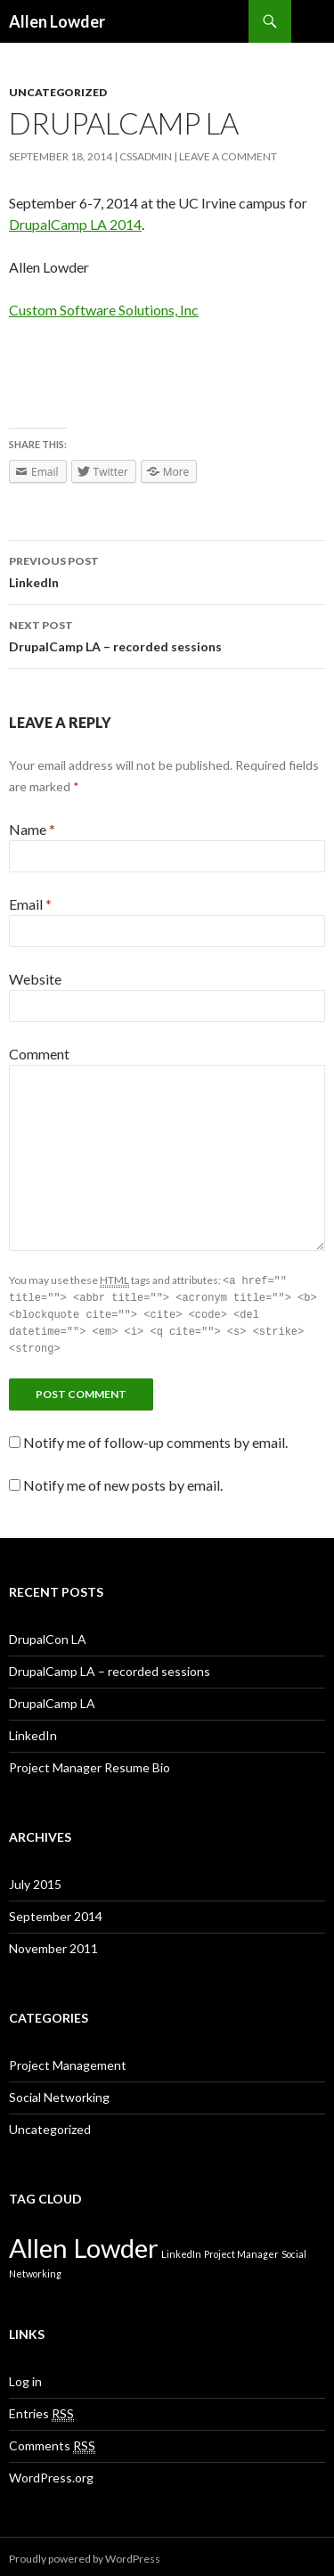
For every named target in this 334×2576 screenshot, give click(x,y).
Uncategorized (58, 92)
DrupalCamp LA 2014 (75, 224)
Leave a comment (228, 156)
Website (35, 978)
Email (30, 903)
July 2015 (35, 1879)
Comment (39, 1053)
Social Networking (59, 2092)
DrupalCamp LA (52, 1698)
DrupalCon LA (47, 1634)
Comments (52, 2441)
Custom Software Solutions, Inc (104, 309)
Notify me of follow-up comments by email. (155, 1437)
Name (32, 829)
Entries (41, 2409)
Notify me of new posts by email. (123, 1480)
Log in (25, 2376)
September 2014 (55, 1911)
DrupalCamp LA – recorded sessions (167, 634)
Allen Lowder (57, 21)
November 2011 (53, 1943)
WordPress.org (51, 2473)
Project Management (67, 2060)
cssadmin (145, 156)
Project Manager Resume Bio (89, 1762)
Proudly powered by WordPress (84, 2554)
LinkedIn (167, 570)
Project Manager (241, 2249)
